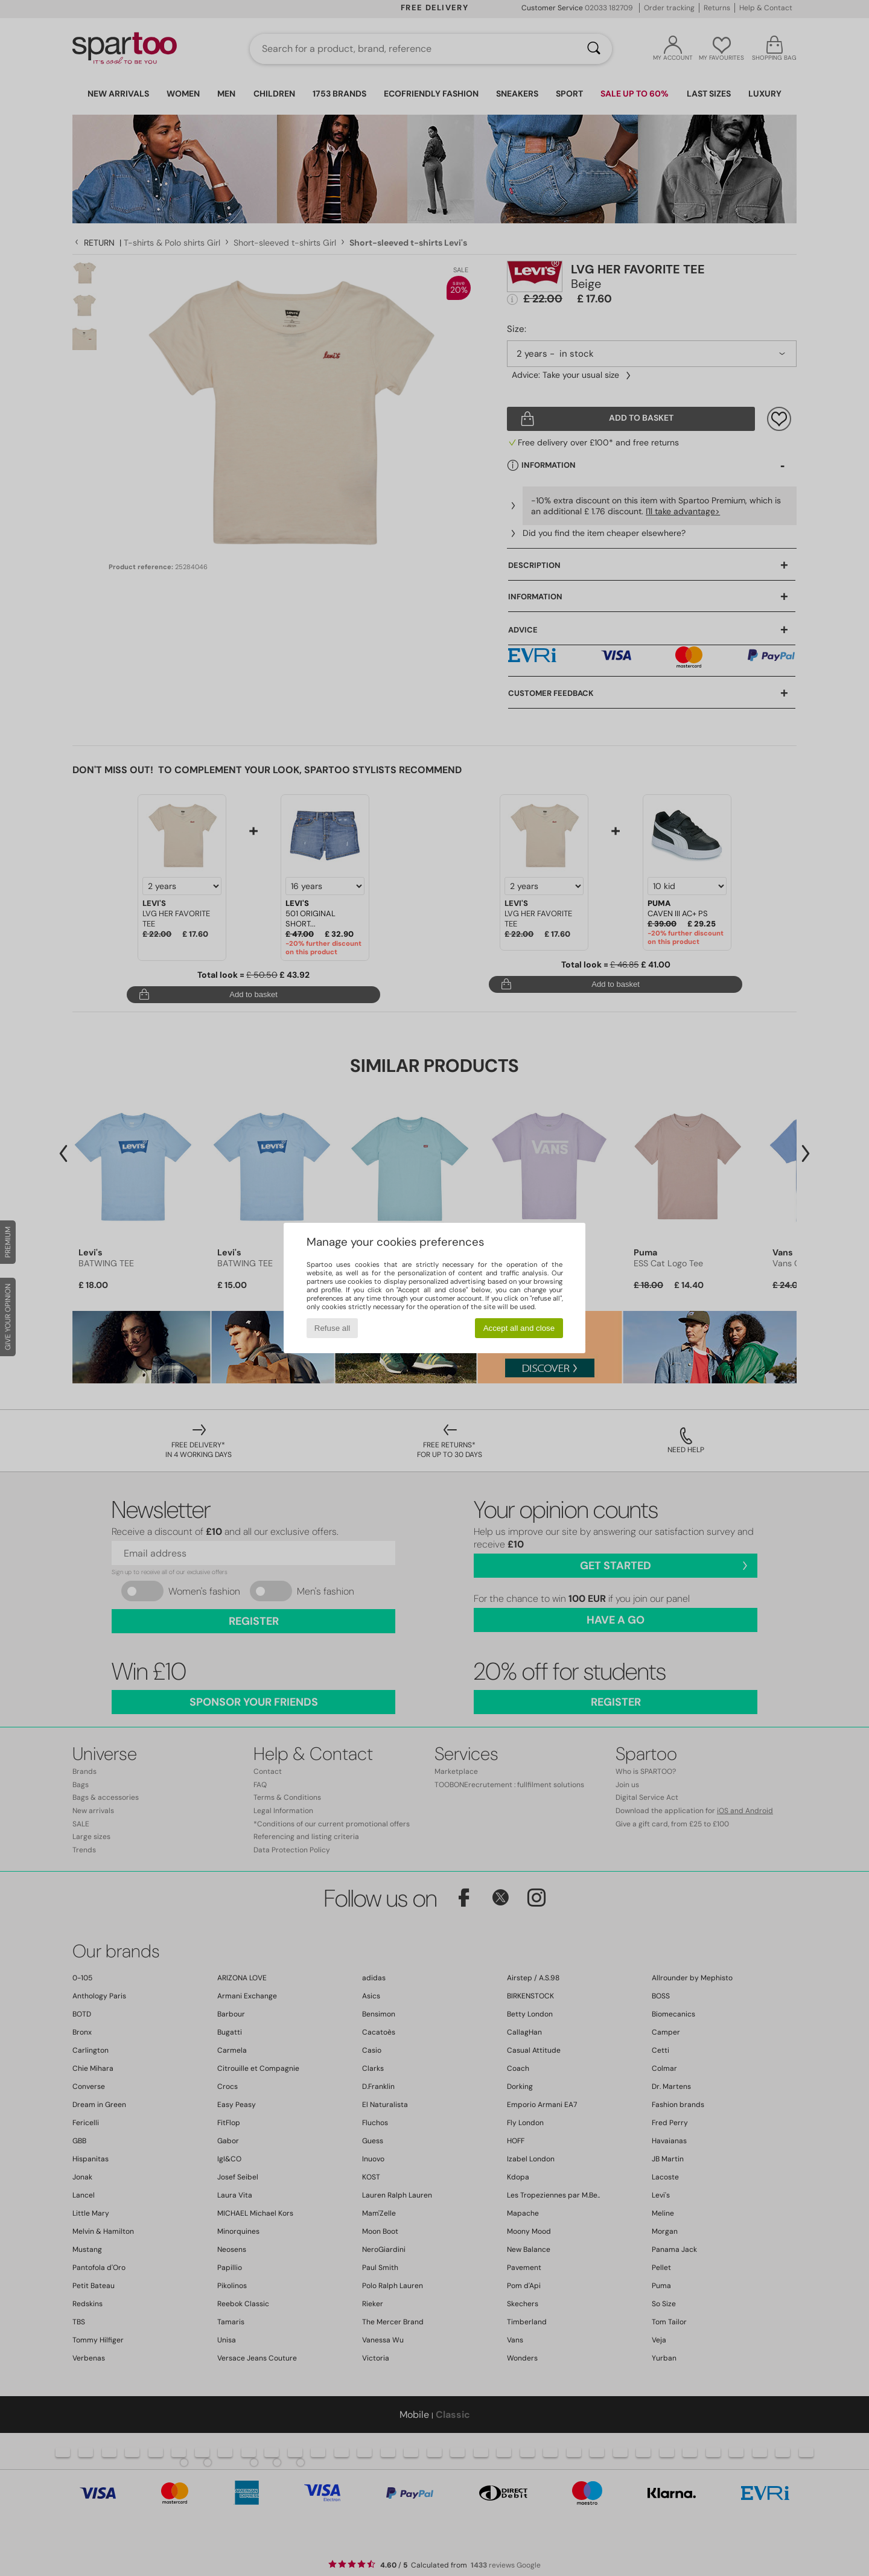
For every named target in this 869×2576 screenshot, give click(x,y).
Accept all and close (519, 1328)
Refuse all (332, 1328)
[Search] (594, 49)
